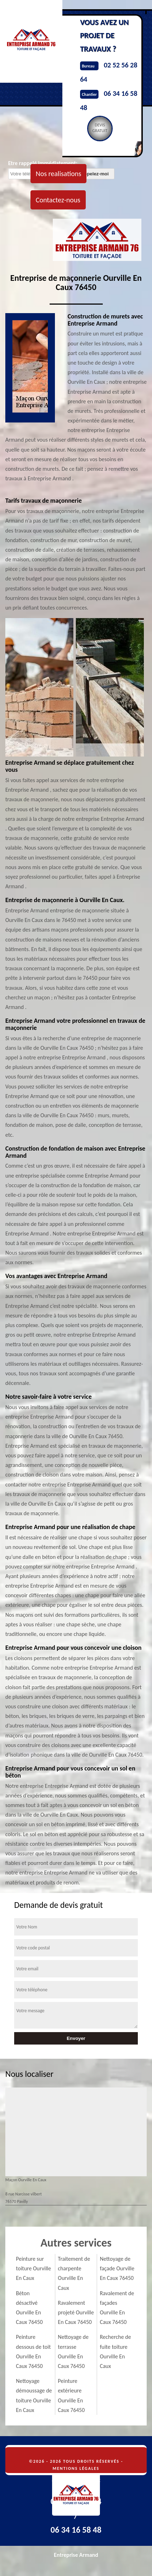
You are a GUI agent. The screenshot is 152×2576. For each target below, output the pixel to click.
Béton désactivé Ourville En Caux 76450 (29, 2308)
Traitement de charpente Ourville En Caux (74, 2273)
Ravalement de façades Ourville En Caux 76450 (117, 2308)
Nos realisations (58, 173)
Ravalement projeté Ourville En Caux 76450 (76, 2312)
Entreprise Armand (76, 2555)
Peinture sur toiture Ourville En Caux (33, 2268)
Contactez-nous (58, 200)
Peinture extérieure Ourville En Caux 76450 (71, 2395)
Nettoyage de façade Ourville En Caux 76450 (117, 2268)
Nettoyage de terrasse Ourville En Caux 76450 (73, 2351)
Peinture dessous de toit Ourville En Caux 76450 (33, 2351)
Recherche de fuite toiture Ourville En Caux (115, 2351)
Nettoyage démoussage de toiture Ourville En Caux (34, 2395)
